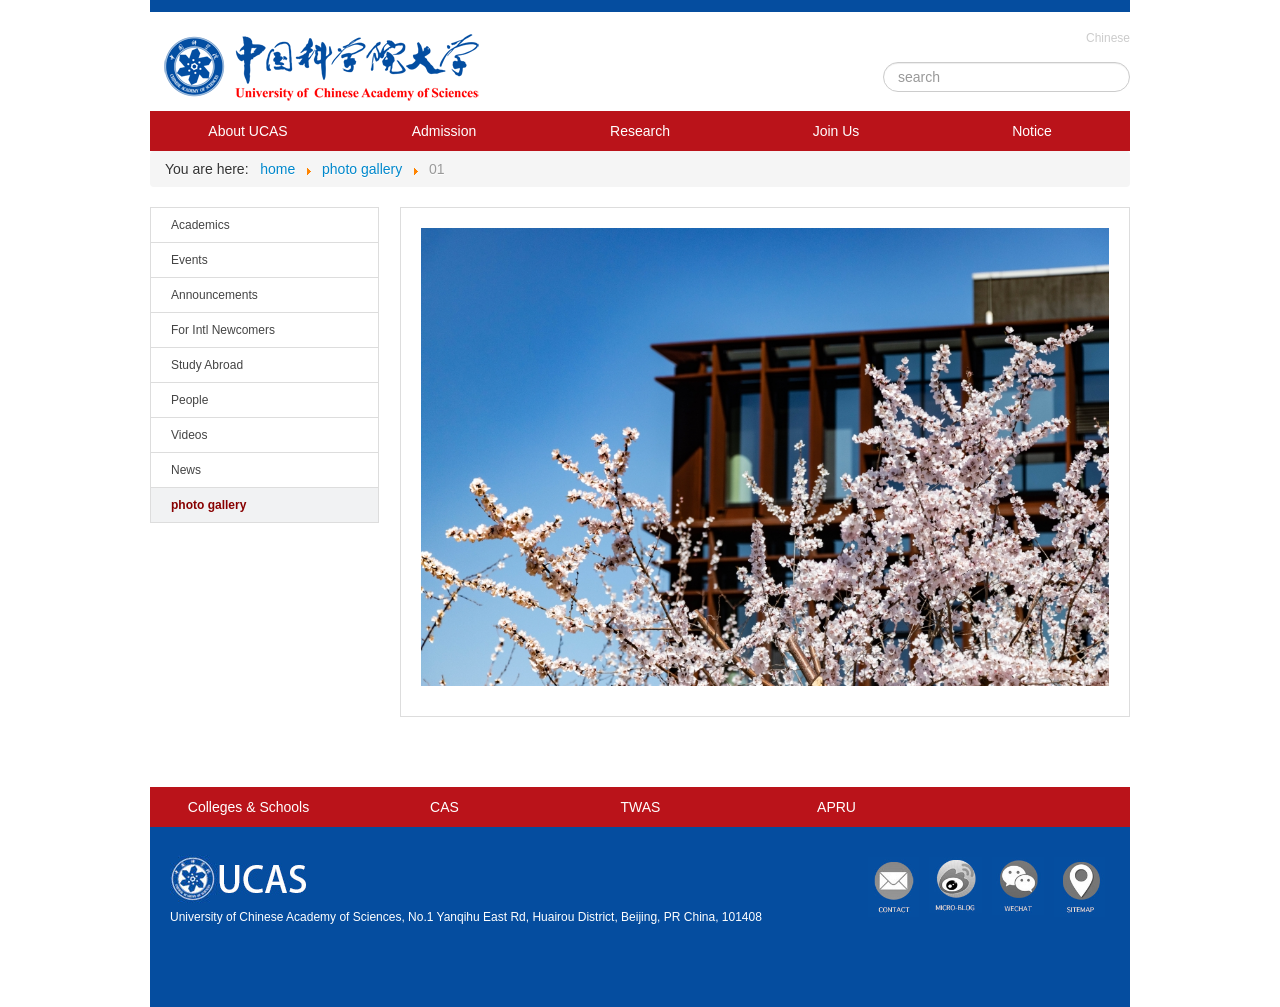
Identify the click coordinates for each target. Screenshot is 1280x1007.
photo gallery (208, 505)
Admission (444, 131)
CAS (444, 807)
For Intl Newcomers (223, 330)
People (189, 400)
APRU (836, 807)
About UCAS (247, 131)
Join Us (836, 131)
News (186, 470)
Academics (200, 225)
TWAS (641, 807)
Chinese (1108, 38)
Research (640, 131)
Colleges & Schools (248, 807)
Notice (1032, 131)
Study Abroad (207, 365)
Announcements (214, 295)
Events (189, 260)
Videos (189, 435)
